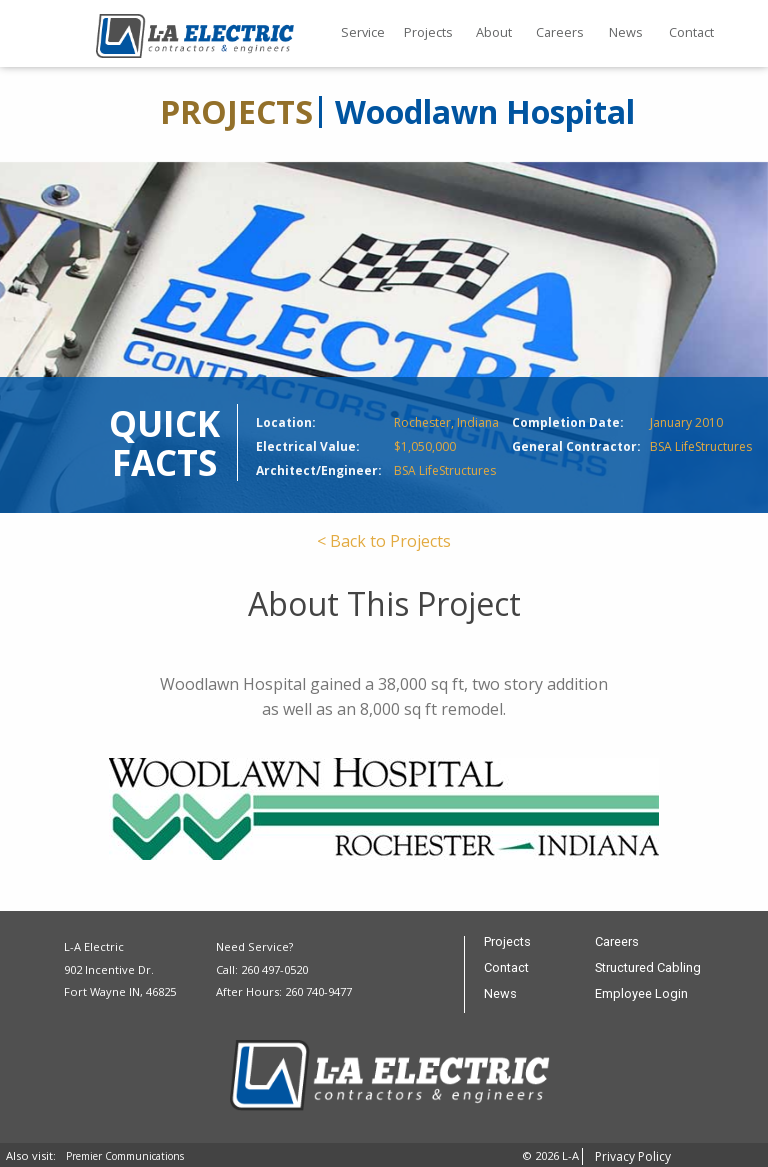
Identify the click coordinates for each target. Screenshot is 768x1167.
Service (363, 32)
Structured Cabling (648, 968)
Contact (691, 32)
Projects (428, 32)
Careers (560, 32)
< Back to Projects (384, 541)
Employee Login (641, 994)
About (494, 32)
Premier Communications (125, 1156)
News (626, 32)
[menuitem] (363, 34)
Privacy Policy (633, 1156)
